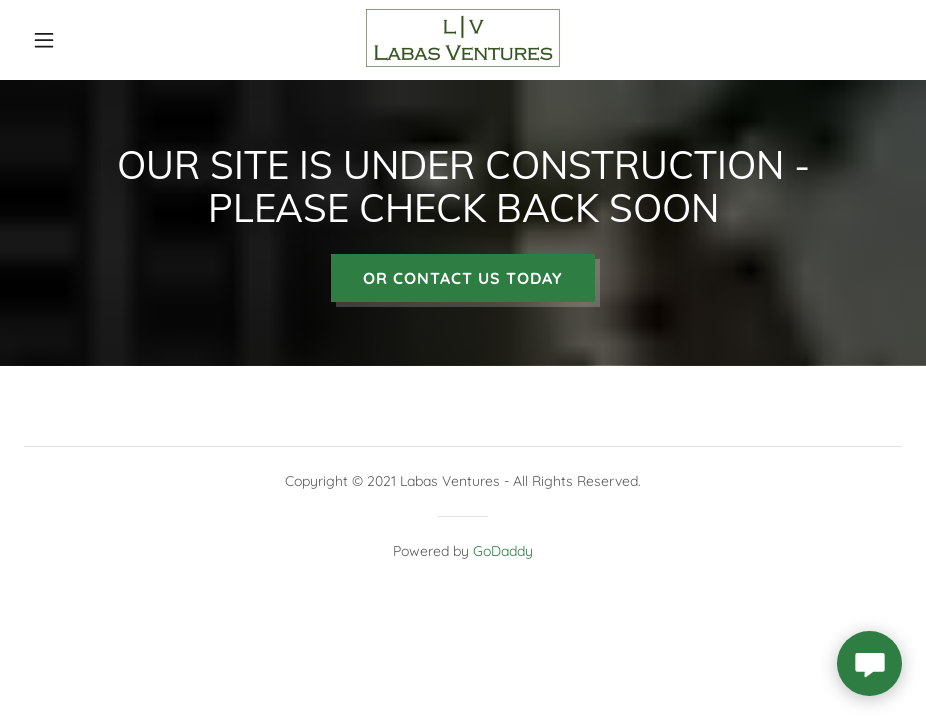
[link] (463, 62)
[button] (69, 40)
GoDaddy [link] (503, 558)
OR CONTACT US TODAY (463, 285)
